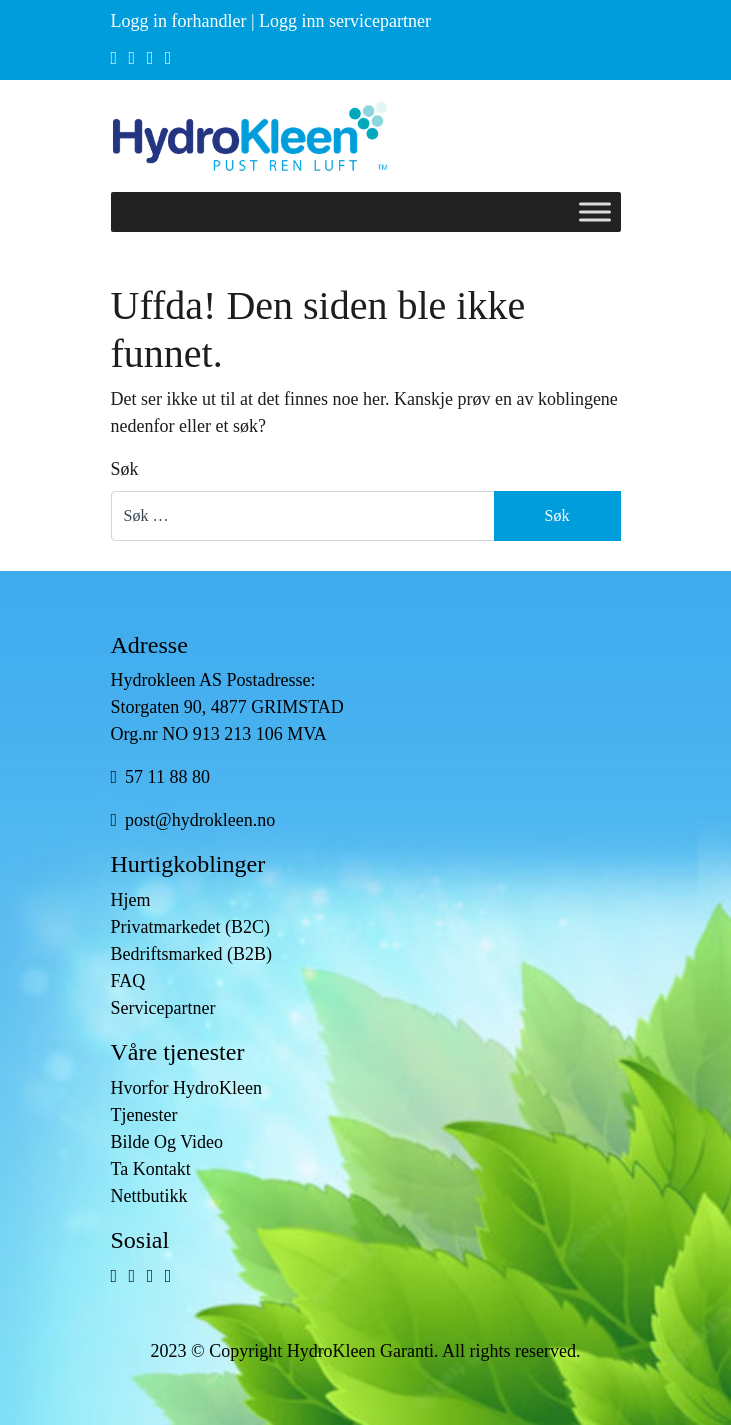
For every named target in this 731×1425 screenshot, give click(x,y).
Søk (125, 469)
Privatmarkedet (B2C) (190, 927)
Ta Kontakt (151, 1169)
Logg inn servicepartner (345, 21)
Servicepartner (163, 1008)
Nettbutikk (149, 1196)
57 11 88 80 (160, 777)
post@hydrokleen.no (193, 820)
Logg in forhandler (179, 21)
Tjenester (144, 1115)
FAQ (128, 981)
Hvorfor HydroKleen (186, 1088)
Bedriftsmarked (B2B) (191, 954)
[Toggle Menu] (595, 211)
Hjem (131, 900)
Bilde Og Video (167, 1142)
